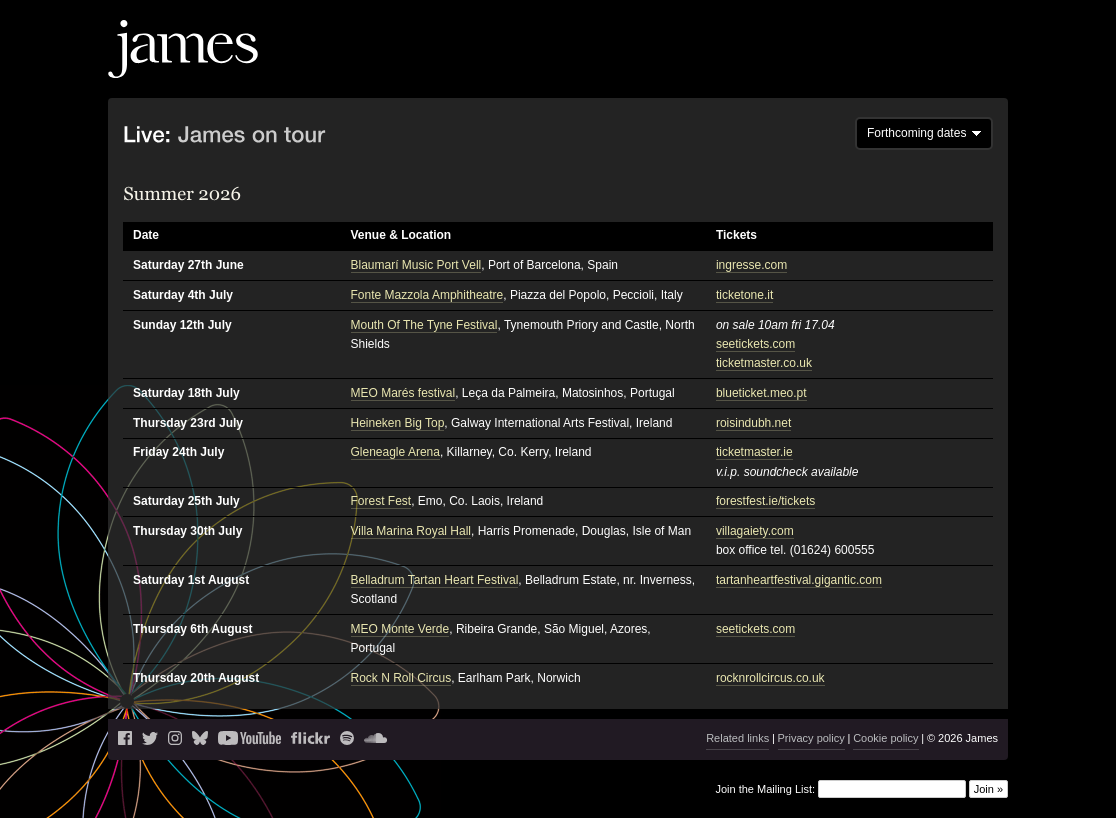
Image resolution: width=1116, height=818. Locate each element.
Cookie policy (885, 738)
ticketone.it (744, 295)
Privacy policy (811, 738)
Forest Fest (381, 501)
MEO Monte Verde (400, 629)
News (664, 65)
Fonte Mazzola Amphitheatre (427, 295)
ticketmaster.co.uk (764, 363)
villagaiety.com (755, 531)
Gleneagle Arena (395, 452)
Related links (737, 738)
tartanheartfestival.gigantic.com (799, 580)
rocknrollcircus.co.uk (770, 678)
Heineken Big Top (398, 423)
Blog (750, 65)
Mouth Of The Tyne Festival (424, 325)
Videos (856, 65)
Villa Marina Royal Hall (411, 531)
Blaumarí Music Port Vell (416, 265)
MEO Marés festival (403, 393)
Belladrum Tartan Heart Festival (435, 580)
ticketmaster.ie (754, 452)
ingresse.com (751, 265)
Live (711, 65)
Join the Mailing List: (765, 789)
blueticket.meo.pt (761, 393)
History (915, 65)
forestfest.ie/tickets (765, 501)
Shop (970, 65)
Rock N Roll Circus (401, 678)
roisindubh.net (753, 423)
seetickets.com (755, 344)
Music (798, 65)
